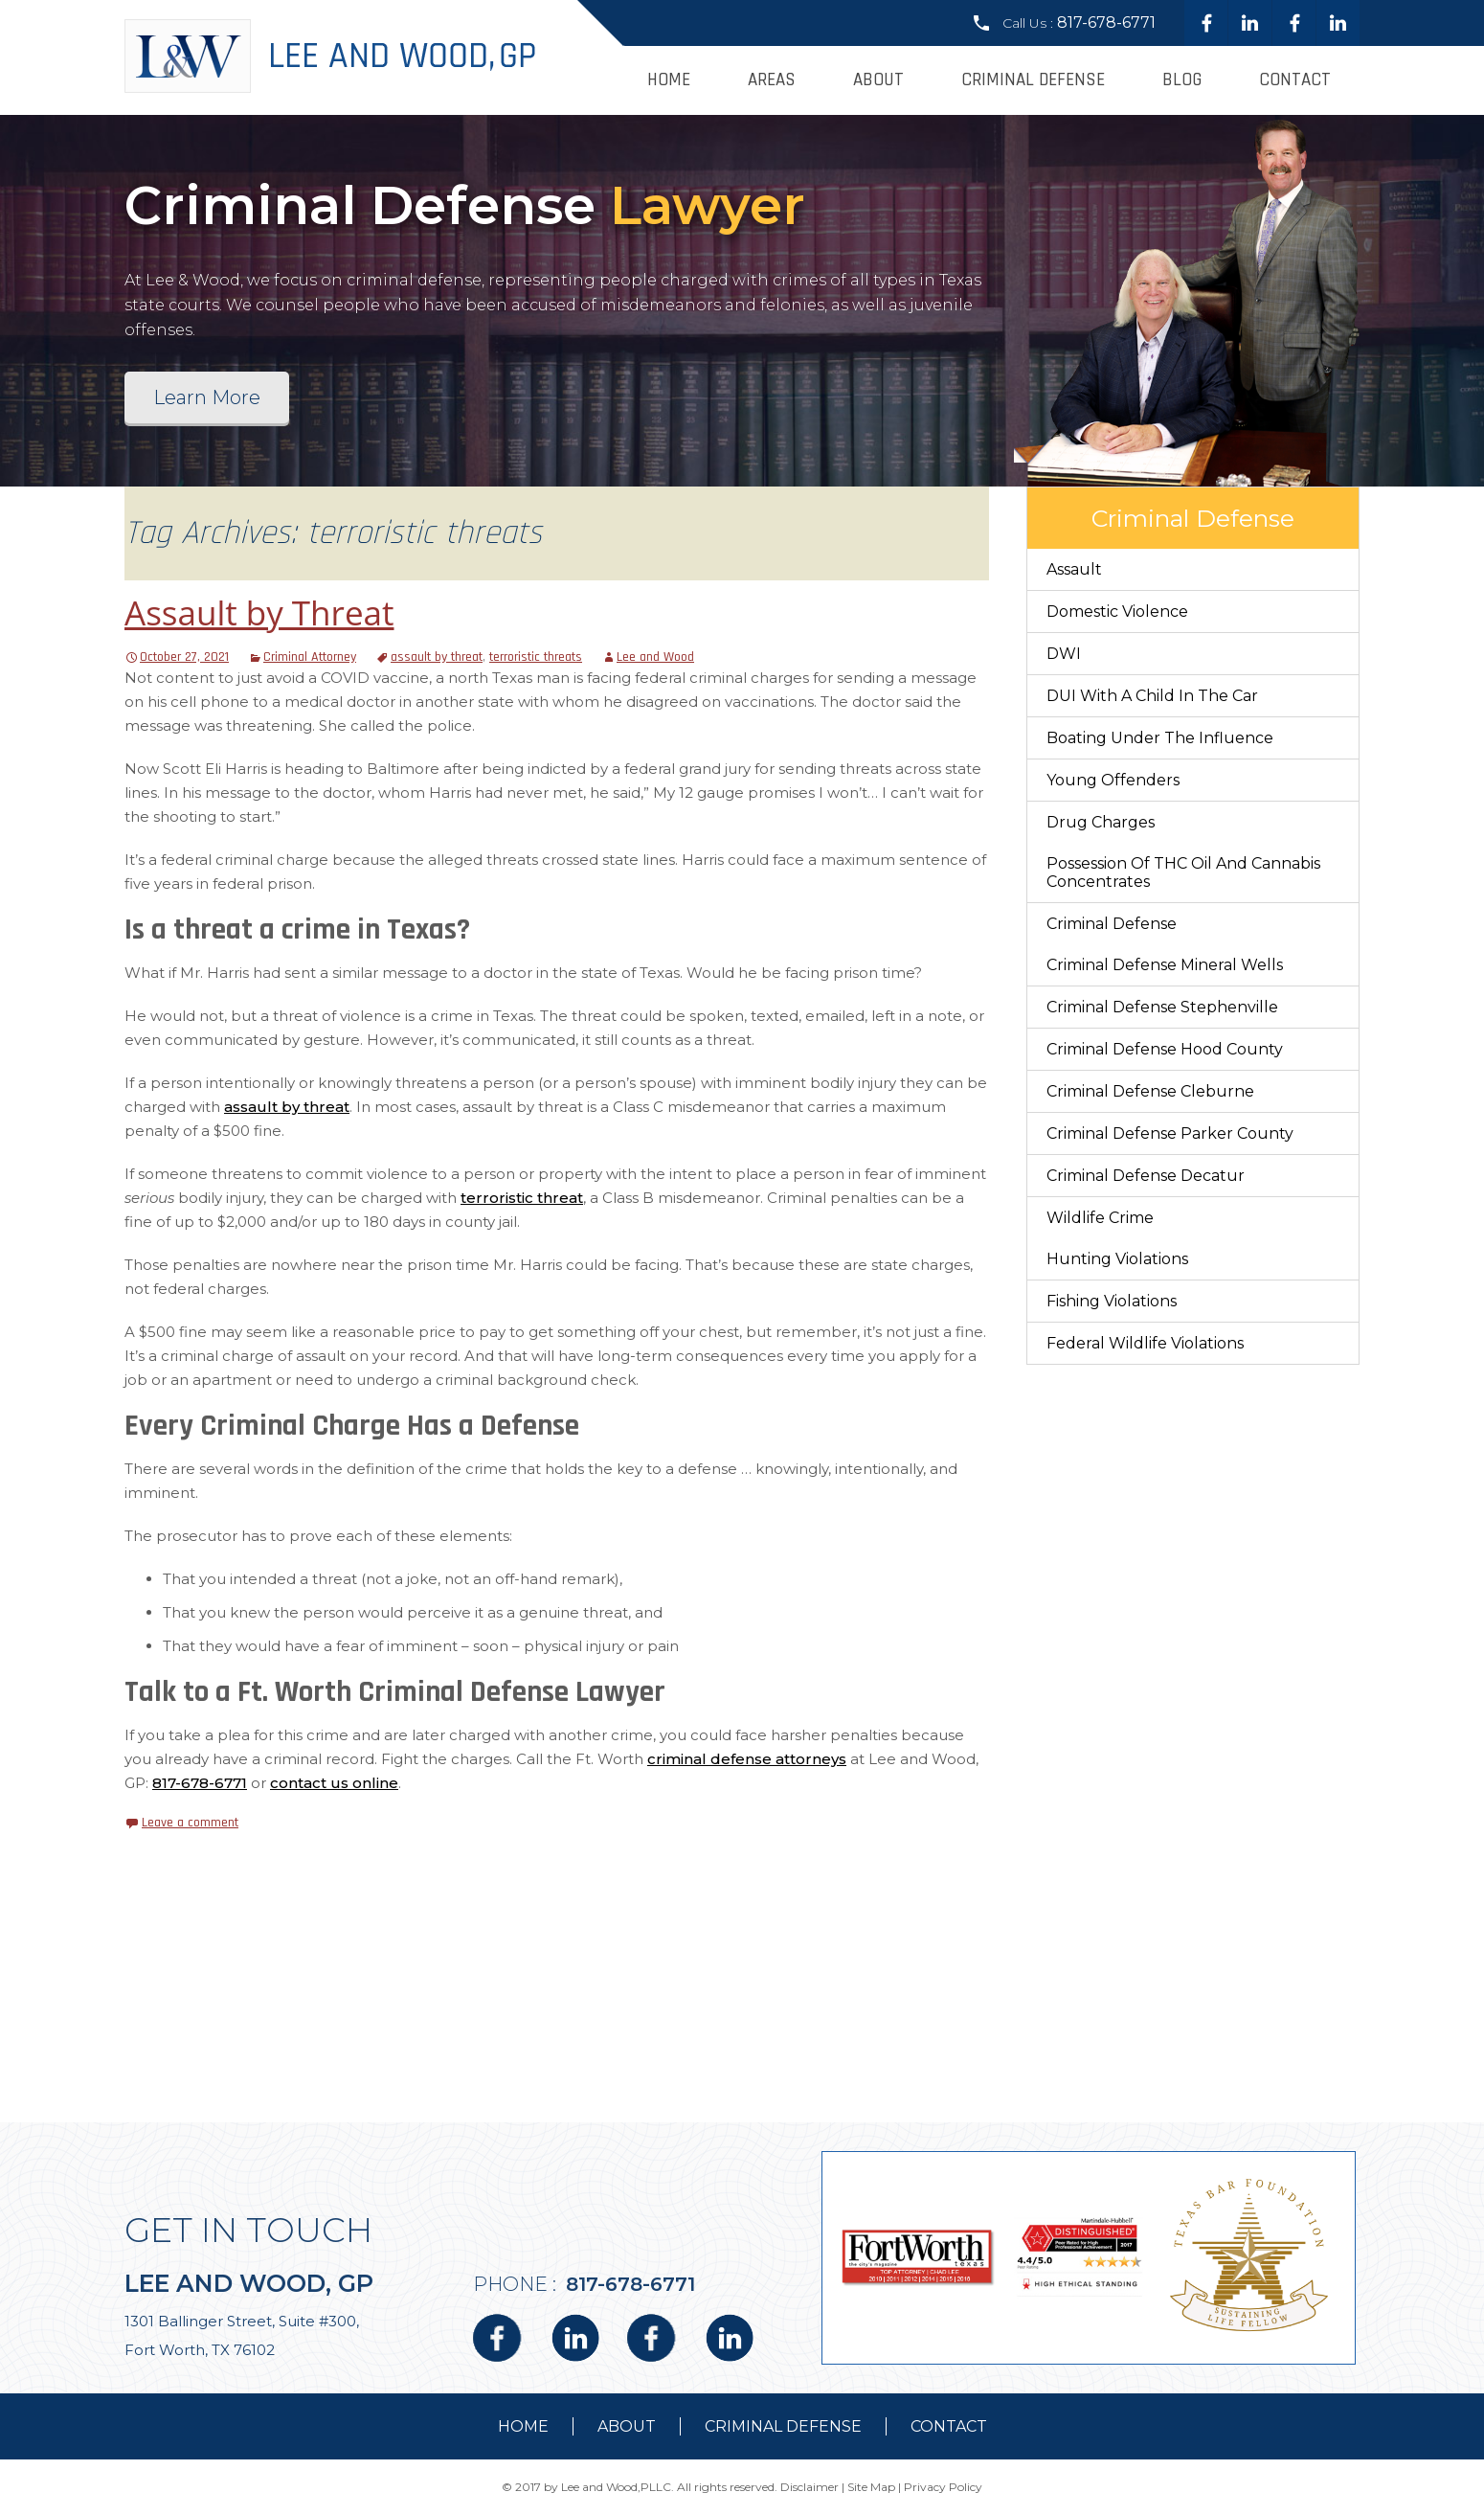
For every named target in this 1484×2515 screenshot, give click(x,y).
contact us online (334, 1783)
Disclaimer (809, 2487)
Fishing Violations (1111, 1301)
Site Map (871, 2487)
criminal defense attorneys (746, 1759)
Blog (1182, 80)
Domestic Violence (1117, 611)
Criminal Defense (1033, 80)
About (878, 80)
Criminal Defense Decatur (1145, 1176)
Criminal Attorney (309, 657)
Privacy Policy (943, 2487)
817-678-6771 (1106, 22)
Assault (1074, 569)
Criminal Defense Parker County (1169, 1133)
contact (949, 2426)
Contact (1295, 80)
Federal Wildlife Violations (1145, 1343)
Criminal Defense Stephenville (1162, 1007)
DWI (1063, 654)
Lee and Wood (655, 657)
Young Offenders (1113, 780)
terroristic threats (535, 657)
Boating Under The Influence (1159, 738)
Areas (772, 80)
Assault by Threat (258, 612)
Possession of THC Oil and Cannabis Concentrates (1183, 872)
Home (668, 80)
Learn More (206, 397)
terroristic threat (522, 1198)
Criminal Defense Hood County (1164, 1049)
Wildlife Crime (1100, 1218)
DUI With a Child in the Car (1152, 696)
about (626, 2426)
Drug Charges (1100, 822)
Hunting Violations (1117, 1259)
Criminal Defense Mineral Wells (1164, 965)
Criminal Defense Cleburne (1150, 1091)
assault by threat (437, 657)
